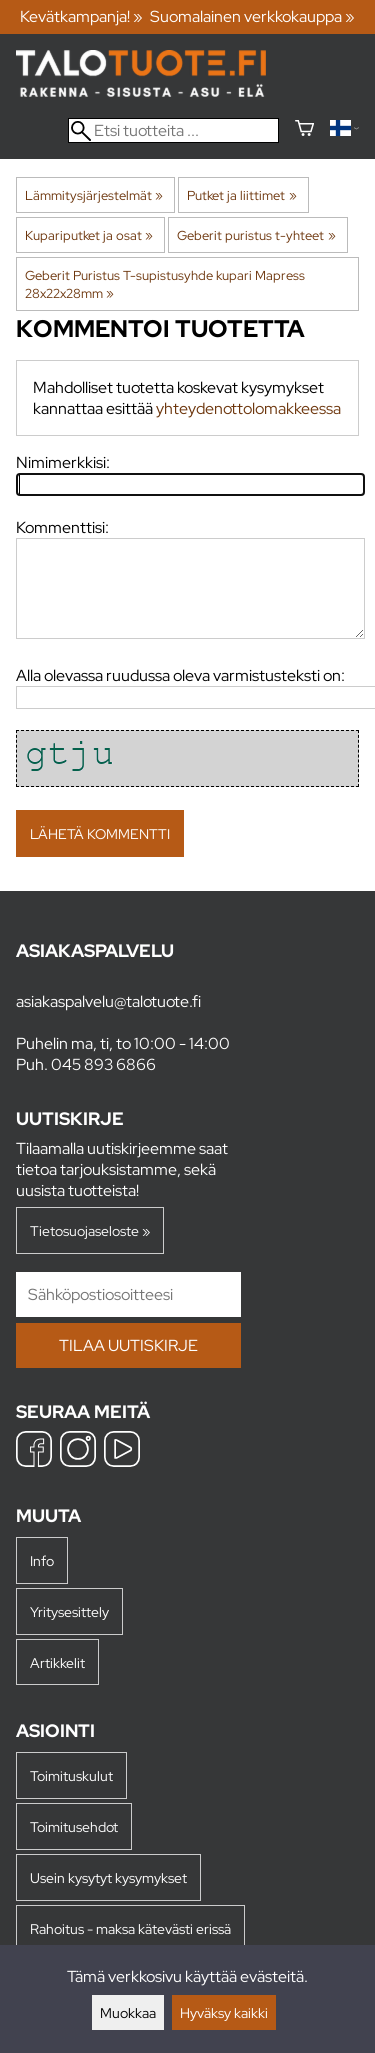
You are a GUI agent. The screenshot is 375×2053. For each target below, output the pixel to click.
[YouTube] (122, 1451)
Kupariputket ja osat (89, 235)
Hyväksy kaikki (224, 2012)
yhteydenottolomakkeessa (248, 408)
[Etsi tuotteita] (173, 130)
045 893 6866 (103, 1064)
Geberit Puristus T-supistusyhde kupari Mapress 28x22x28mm (165, 284)
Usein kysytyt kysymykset (108, 1877)
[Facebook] (34, 1451)
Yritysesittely (69, 1611)
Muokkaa (128, 2012)
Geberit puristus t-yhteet (256, 235)
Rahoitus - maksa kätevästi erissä (130, 1928)
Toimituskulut (71, 1775)
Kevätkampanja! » (81, 16)
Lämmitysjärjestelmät (94, 195)
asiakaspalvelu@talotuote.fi (108, 1001)
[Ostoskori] (304, 130)
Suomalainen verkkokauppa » (252, 16)
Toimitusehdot (74, 1826)
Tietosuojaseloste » (90, 1230)
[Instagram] (78, 1451)
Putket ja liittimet (241, 195)
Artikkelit (57, 1662)
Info (42, 1560)
